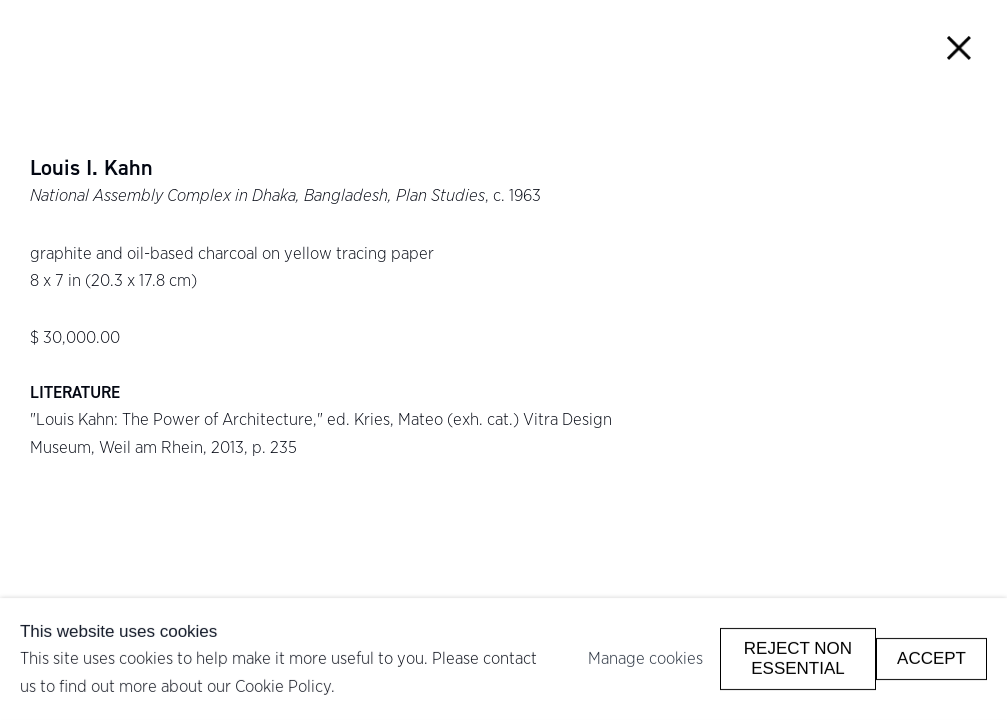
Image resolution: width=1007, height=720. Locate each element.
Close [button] (958, 48)
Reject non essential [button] (798, 658)
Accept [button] (931, 658)
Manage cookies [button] (645, 658)
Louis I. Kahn (91, 168)
